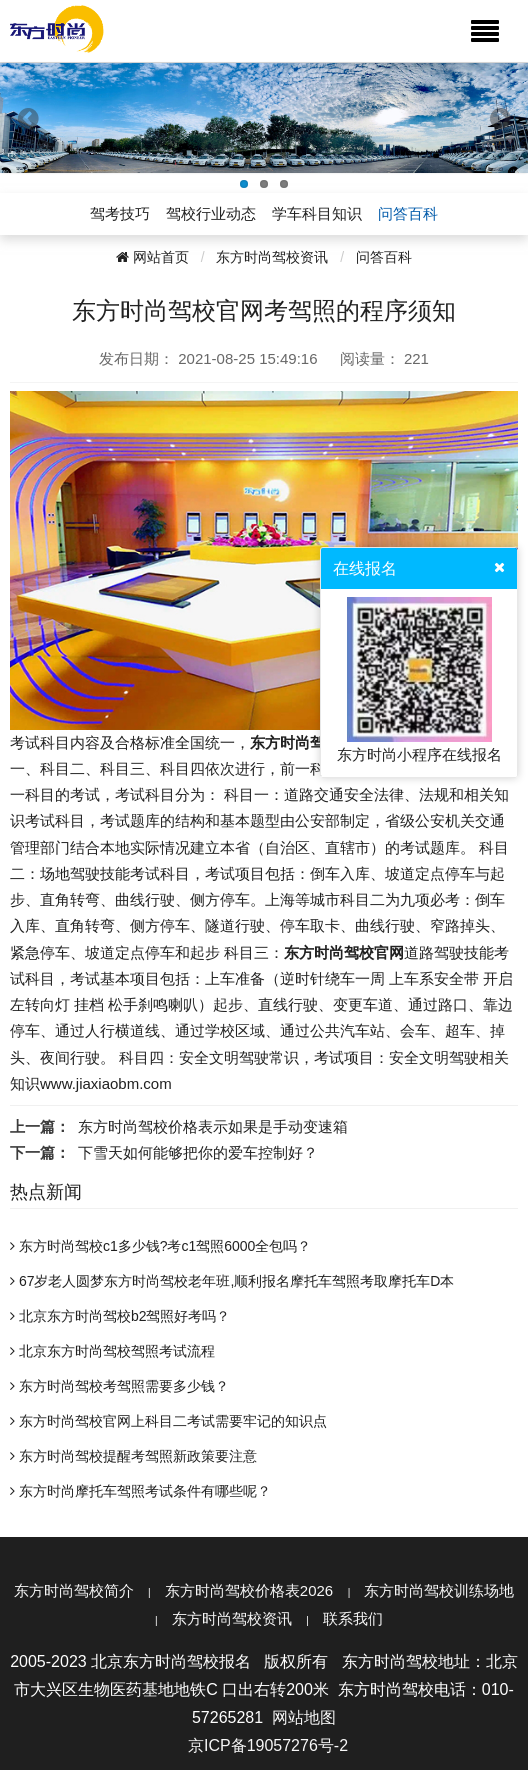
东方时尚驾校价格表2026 (249, 1590)
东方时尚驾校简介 (74, 1590)
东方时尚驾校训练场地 (439, 1590)
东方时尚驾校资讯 (272, 257)
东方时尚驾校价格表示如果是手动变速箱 (213, 1126)
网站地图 (304, 1717)
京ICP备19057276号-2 (268, 1745)
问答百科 (384, 257)
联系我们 (353, 1618)
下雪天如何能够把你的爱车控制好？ (198, 1152)
